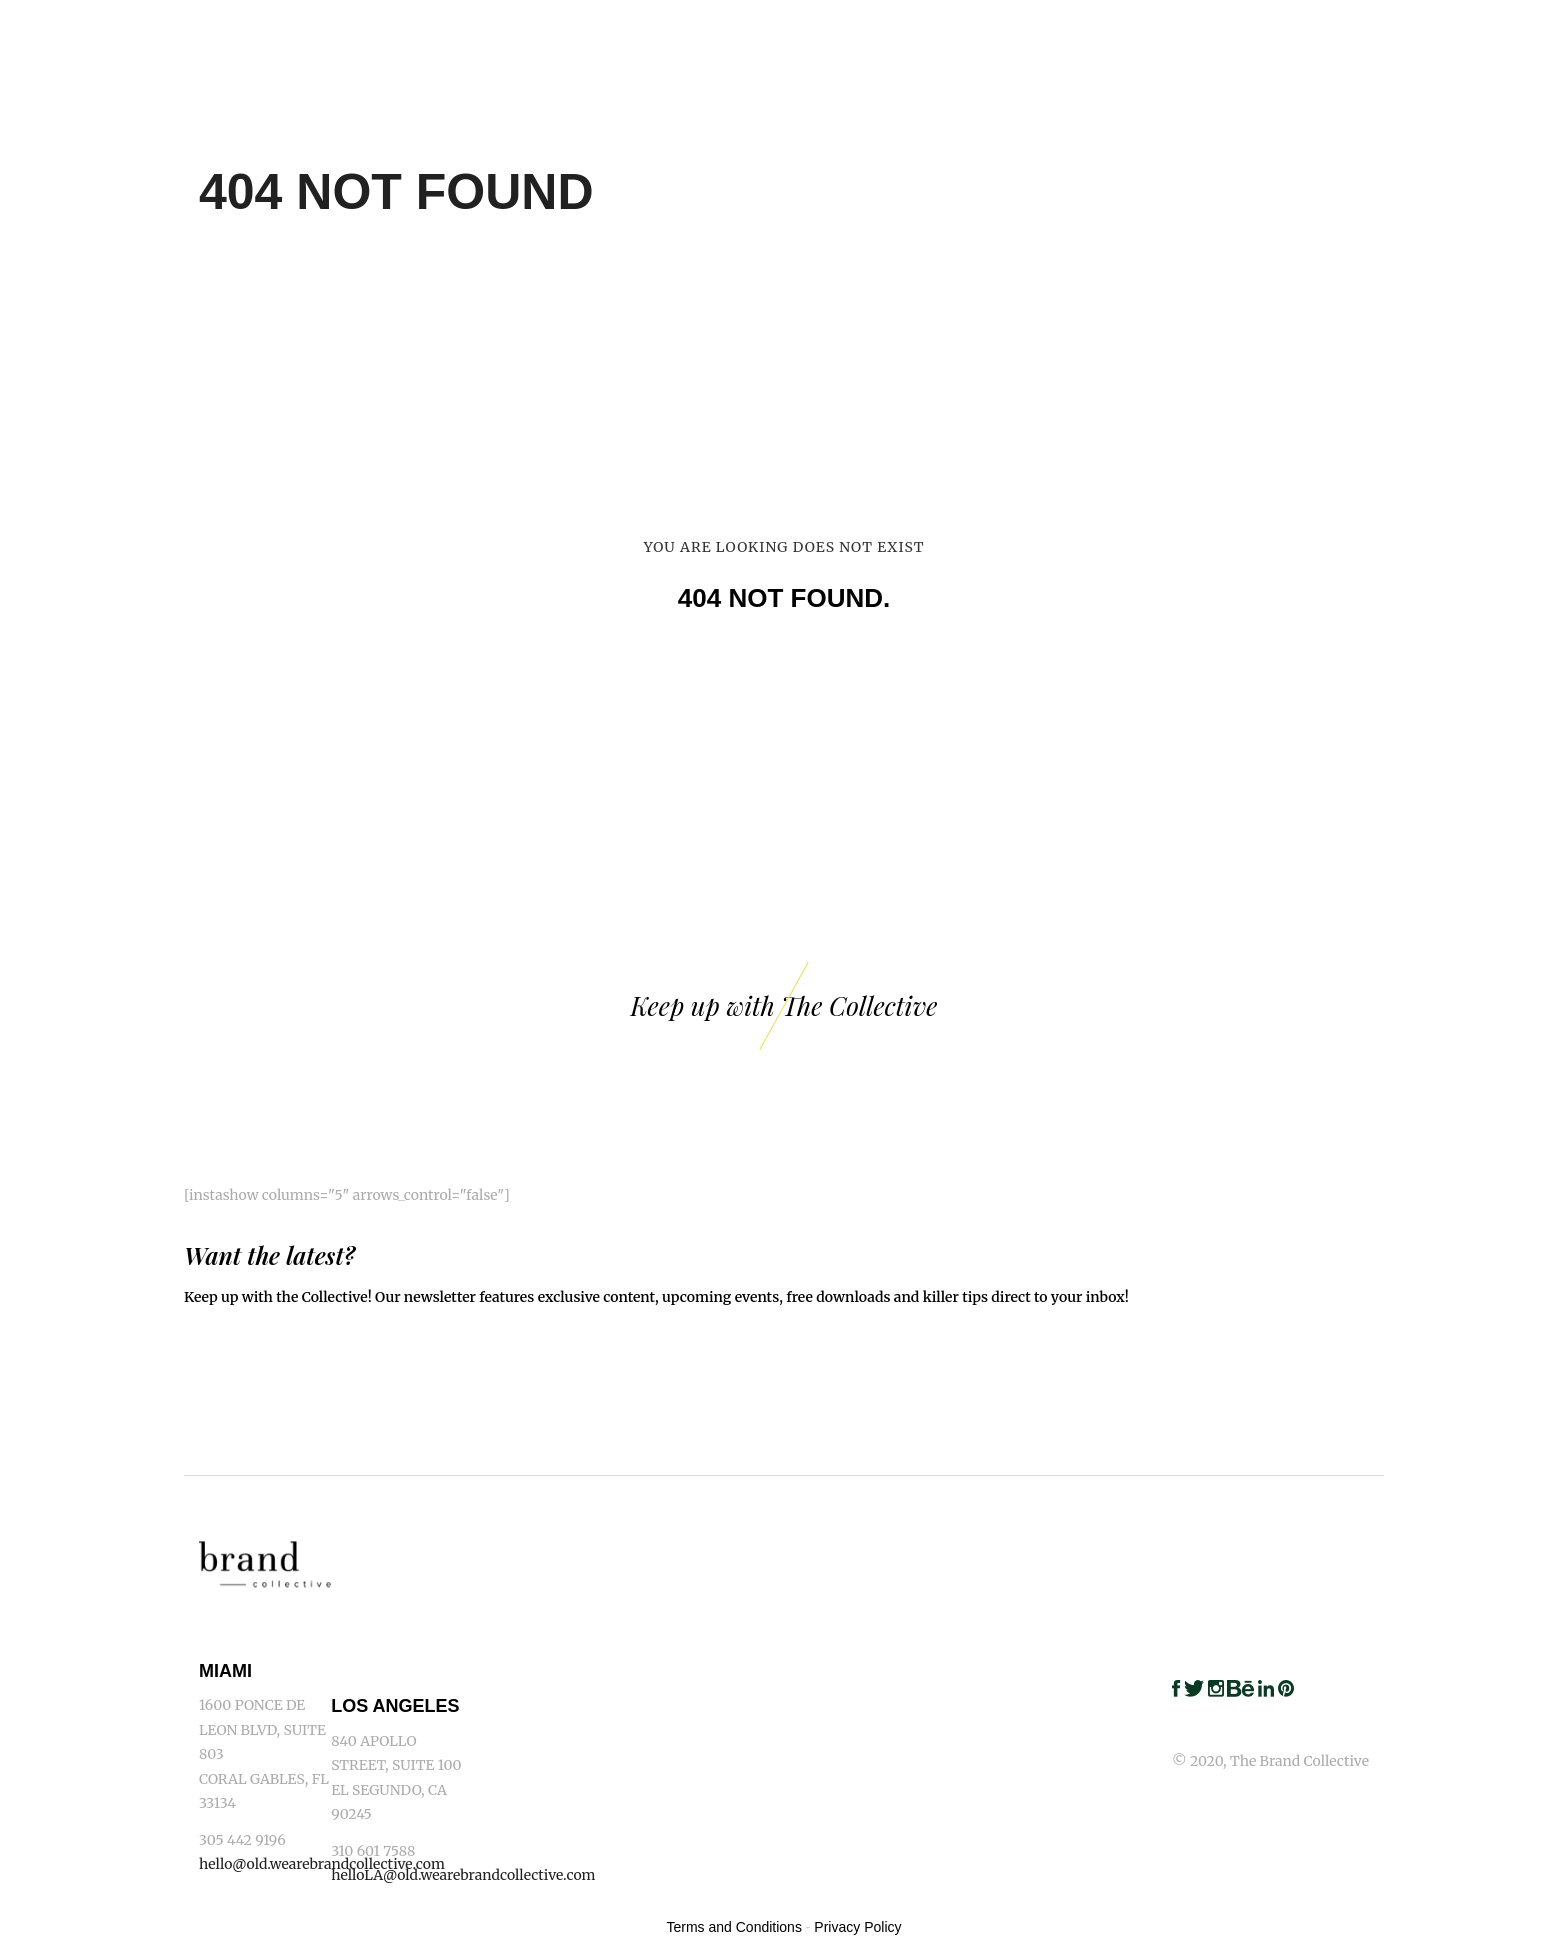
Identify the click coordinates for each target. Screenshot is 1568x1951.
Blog (1406, 30)
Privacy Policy (857, 1927)
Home (787, 30)
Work (874, 30)
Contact (1506, 30)
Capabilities (992, 30)
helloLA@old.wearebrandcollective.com (463, 1875)
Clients (1203, 30)
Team (1108, 30)
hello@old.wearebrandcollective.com (322, 1864)
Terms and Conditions (734, 1927)
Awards (1310, 30)
